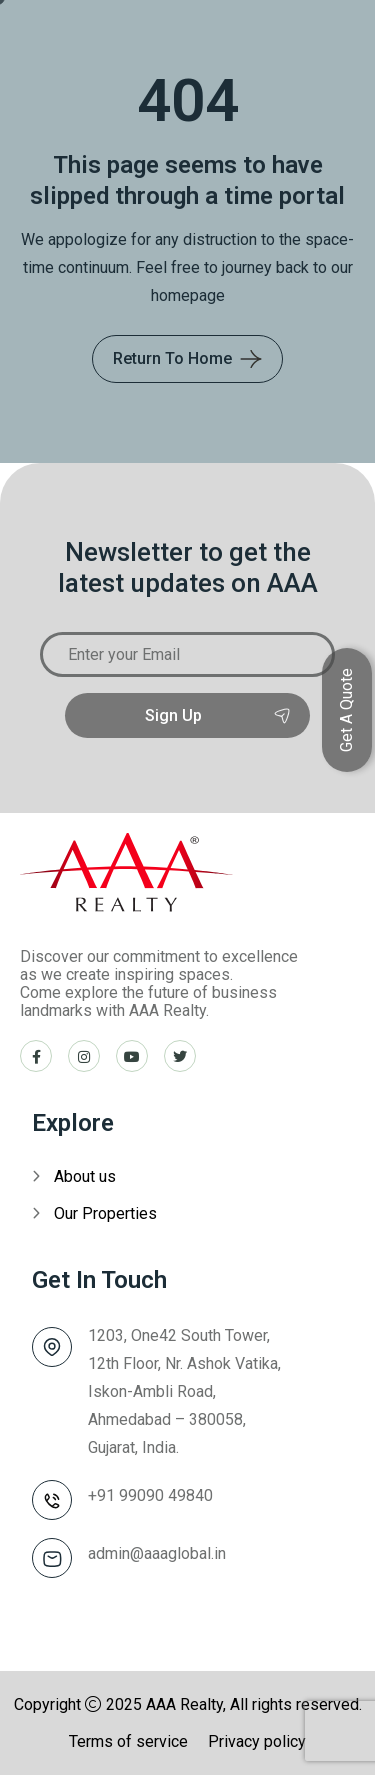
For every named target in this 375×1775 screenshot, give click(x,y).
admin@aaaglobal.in (157, 1553)
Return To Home (172, 358)
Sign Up (187, 715)
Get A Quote (346, 710)
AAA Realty (184, 1704)
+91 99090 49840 (150, 1495)
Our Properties (105, 1213)
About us (85, 1176)
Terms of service (128, 1741)
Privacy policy (257, 1741)
